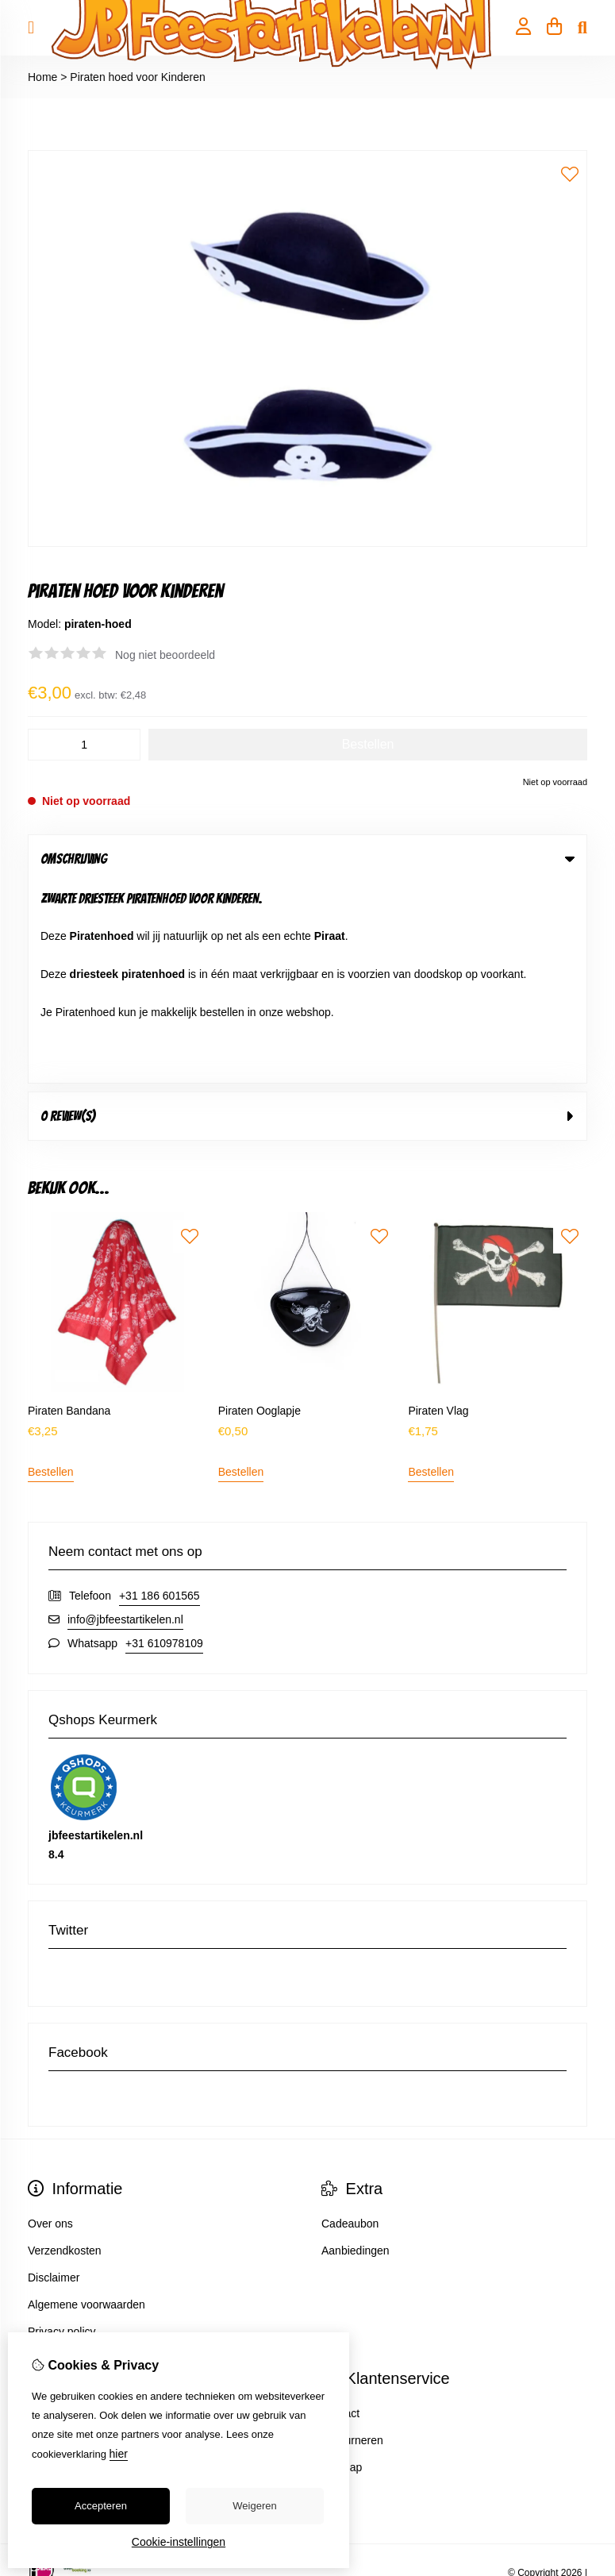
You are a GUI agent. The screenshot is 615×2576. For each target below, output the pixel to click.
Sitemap (341, 2267)
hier (119, 2453)
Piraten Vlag (438, 1210)
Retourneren (352, 2240)
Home (42, 77)
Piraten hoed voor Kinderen (137, 77)
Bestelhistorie (61, 2240)
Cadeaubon (350, 2023)
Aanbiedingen (355, 2050)
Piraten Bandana (69, 1210)
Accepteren (101, 2506)
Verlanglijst (55, 2267)
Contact (340, 2213)
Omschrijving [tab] (307, 859)
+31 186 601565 (159, 1395)
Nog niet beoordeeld (165, 655)
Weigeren (254, 2506)
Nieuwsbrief (57, 2294)
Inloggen (49, 2213)
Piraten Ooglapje (259, 1210)
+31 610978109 (164, 1443)
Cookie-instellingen (178, 2542)
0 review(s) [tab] (307, 916)
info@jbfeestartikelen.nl (125, 1419)
